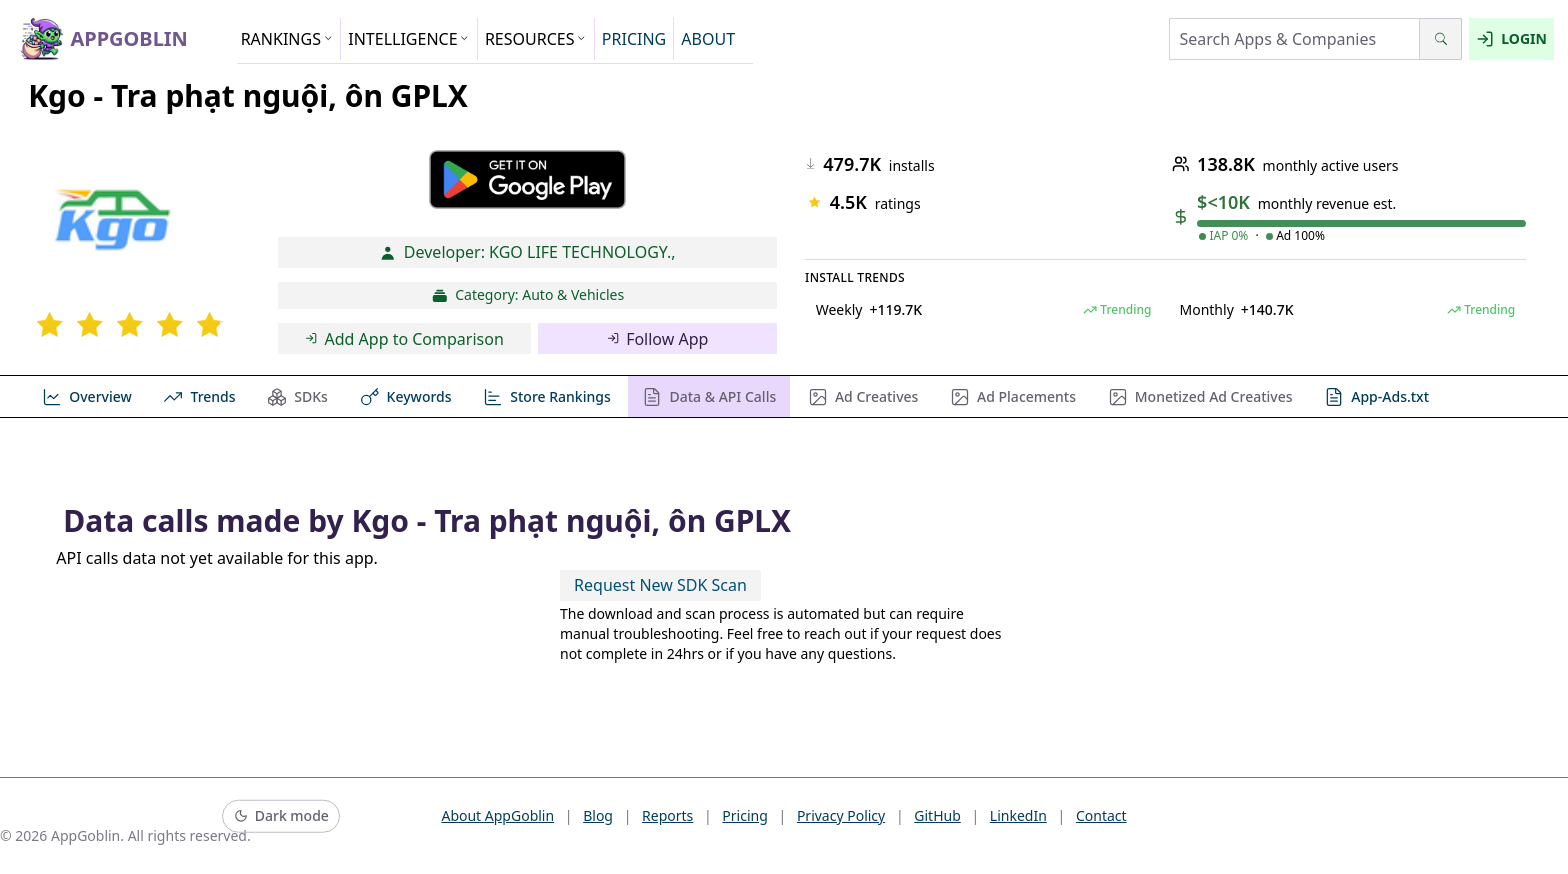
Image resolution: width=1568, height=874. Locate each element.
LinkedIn (1018, 815)
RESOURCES (536, 39)
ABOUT (708, 39)
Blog (598, 815)
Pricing (744, 815)
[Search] (1440, 39)
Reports (667, 815)
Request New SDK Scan (660, 585)
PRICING (634, 39)
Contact (1101, 815)
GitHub (937, 815)
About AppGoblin (497, 815)
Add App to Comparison (404, 339)
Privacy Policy (841, 815)
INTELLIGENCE (409, 39)
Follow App (658, 339)
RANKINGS (287, 39)
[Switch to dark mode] (281, 816)
